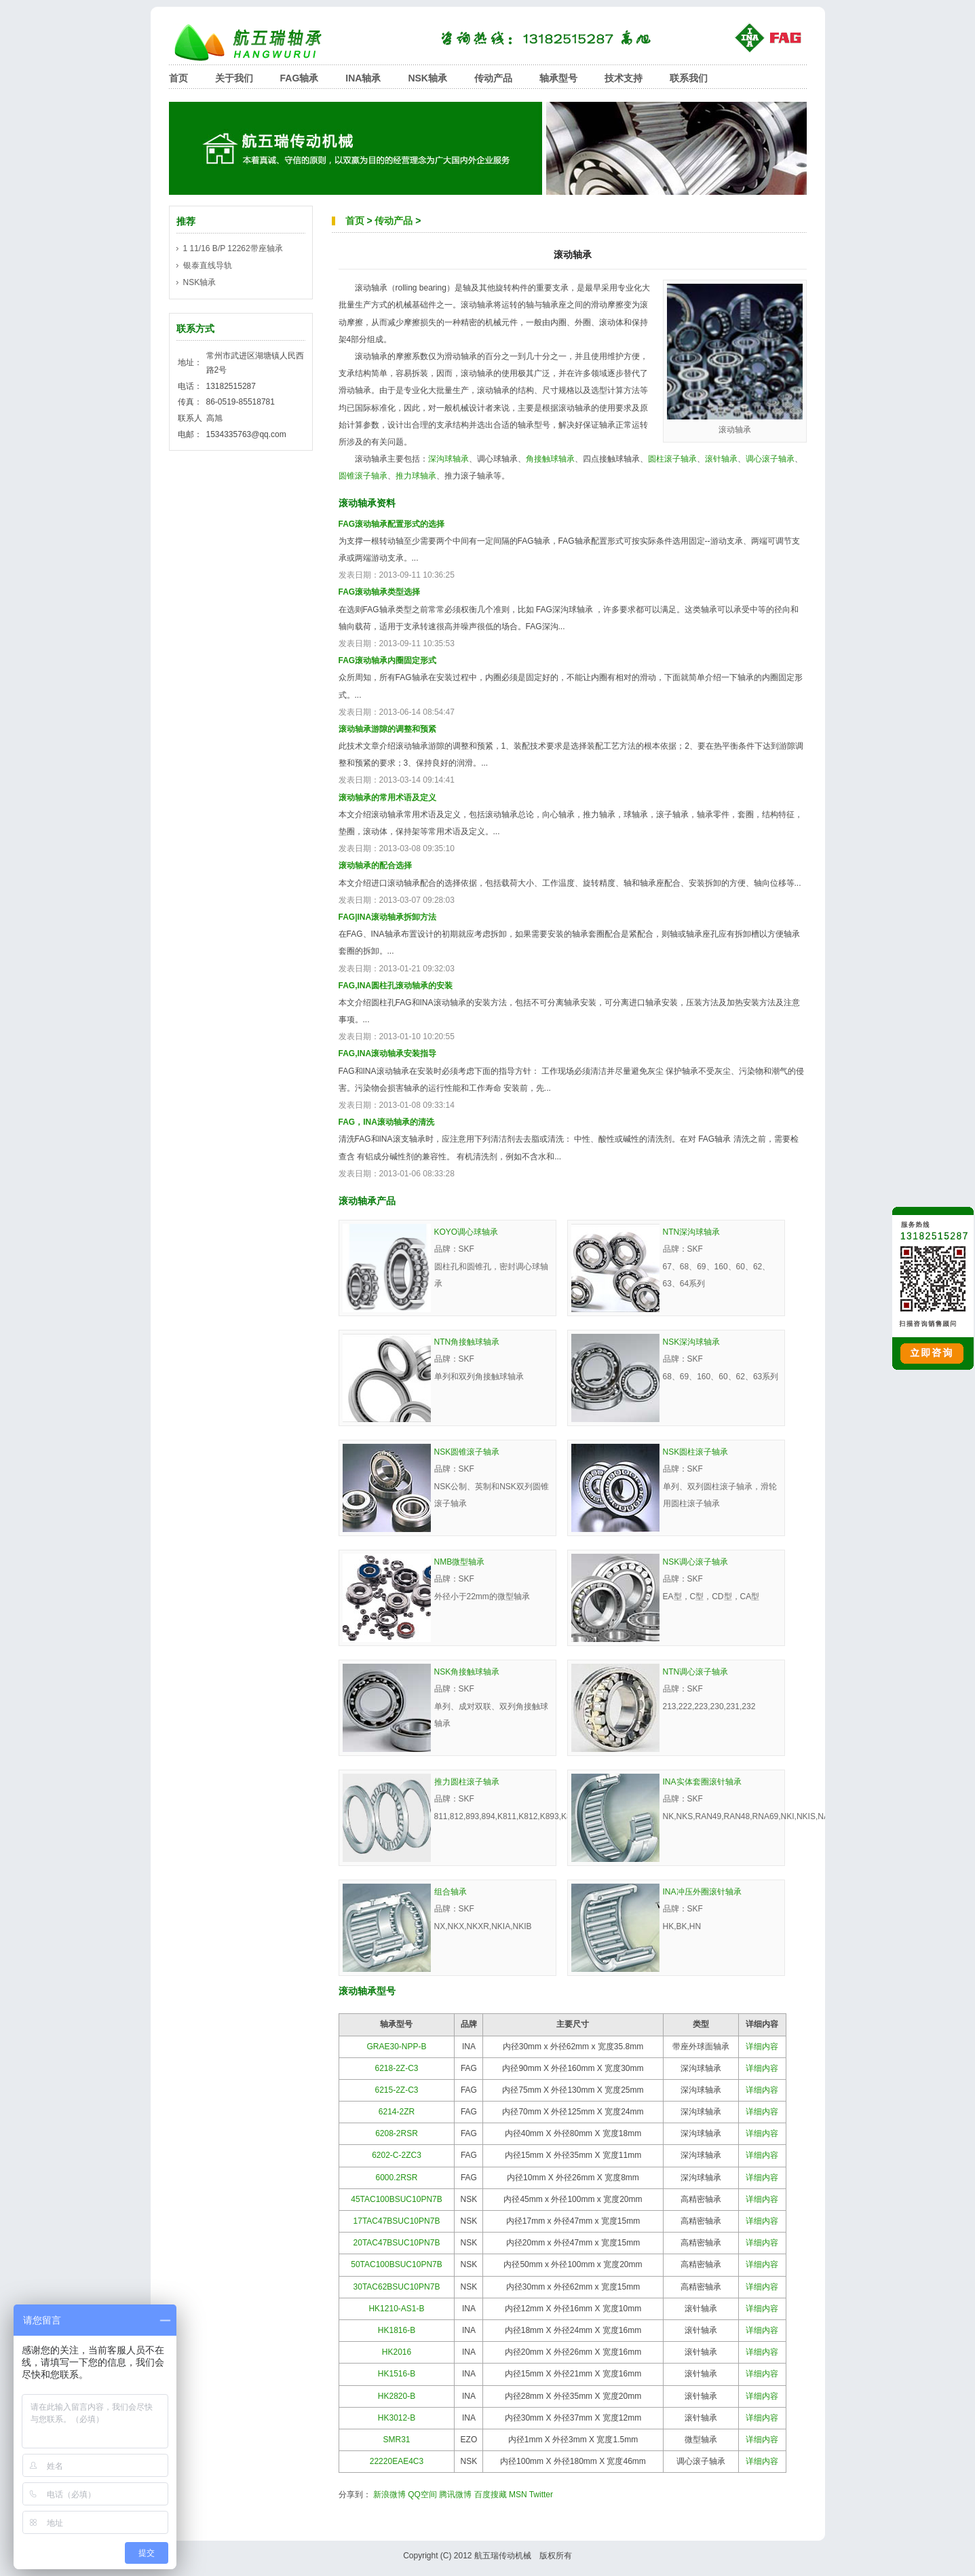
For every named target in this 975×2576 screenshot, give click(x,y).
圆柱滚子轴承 (672, 459)
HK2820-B (396, 2396)
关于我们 (234, 78)
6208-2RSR (396, 2133)
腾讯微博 (455, 2494)
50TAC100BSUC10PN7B (396, 2264)
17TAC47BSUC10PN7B (396, 2221)
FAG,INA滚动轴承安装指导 (388, 1053)
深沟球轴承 (448, 459)
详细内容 (762, 2046)
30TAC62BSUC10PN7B (396, 2287)
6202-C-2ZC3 (396, 2155)
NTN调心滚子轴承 (696, 1672)
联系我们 (689, 78)
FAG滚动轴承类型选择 (380, 592)
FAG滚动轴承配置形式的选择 (392, 524)
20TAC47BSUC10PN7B (396, 2242)
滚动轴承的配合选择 (375, 865)
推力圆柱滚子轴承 (466, 1782)
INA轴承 (363, 78)
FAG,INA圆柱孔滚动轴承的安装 (396, 985)
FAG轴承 (299, 78)
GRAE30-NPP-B (396, 2046)
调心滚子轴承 (770, 459)
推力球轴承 (416, 476)
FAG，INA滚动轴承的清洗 (386, 1122)
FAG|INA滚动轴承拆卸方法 (388, 917)
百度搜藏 (490, 2494)
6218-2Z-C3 (396, 2068)
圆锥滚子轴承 (363, 476)
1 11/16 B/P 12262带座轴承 (233, 248)
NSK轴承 (427, 78)
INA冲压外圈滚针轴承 (702, 1892)
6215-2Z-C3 (396, 2090)
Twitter (541, 2494)
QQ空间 (422, 2494)
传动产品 (493, 78)
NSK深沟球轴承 (692, 1342)
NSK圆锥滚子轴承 (467, 1452)
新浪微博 (389, 2494)
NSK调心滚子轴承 (696, 1562)
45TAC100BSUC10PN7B (396, 2199)
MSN (518, 2494)
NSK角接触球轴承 (467, 1672)
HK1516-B (396, 2373)
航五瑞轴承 (257, 42)
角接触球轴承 (550, 459)
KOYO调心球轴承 (466, 1232)
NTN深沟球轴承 (692, 1232)
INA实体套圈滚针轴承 (702, 1782)
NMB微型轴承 (459, 1562)
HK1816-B (396, 2330)
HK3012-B (396, 2418)
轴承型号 (558, 78)
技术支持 (624, 78)
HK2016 (396, 2352)
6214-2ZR (397, 2111)
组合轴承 (450, 1892)
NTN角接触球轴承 (467, 1342)
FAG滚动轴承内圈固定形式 (388, 660)
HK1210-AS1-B (396, 2308)
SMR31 (396, 2439)
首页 (178, 78)
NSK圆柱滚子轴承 (696, 1452)
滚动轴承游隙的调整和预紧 (387, 729)
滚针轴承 (721, 459)
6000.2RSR (396, 2177)
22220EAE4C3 (396, 2461)
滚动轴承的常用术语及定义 (387, 797)
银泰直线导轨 (207, 265)
